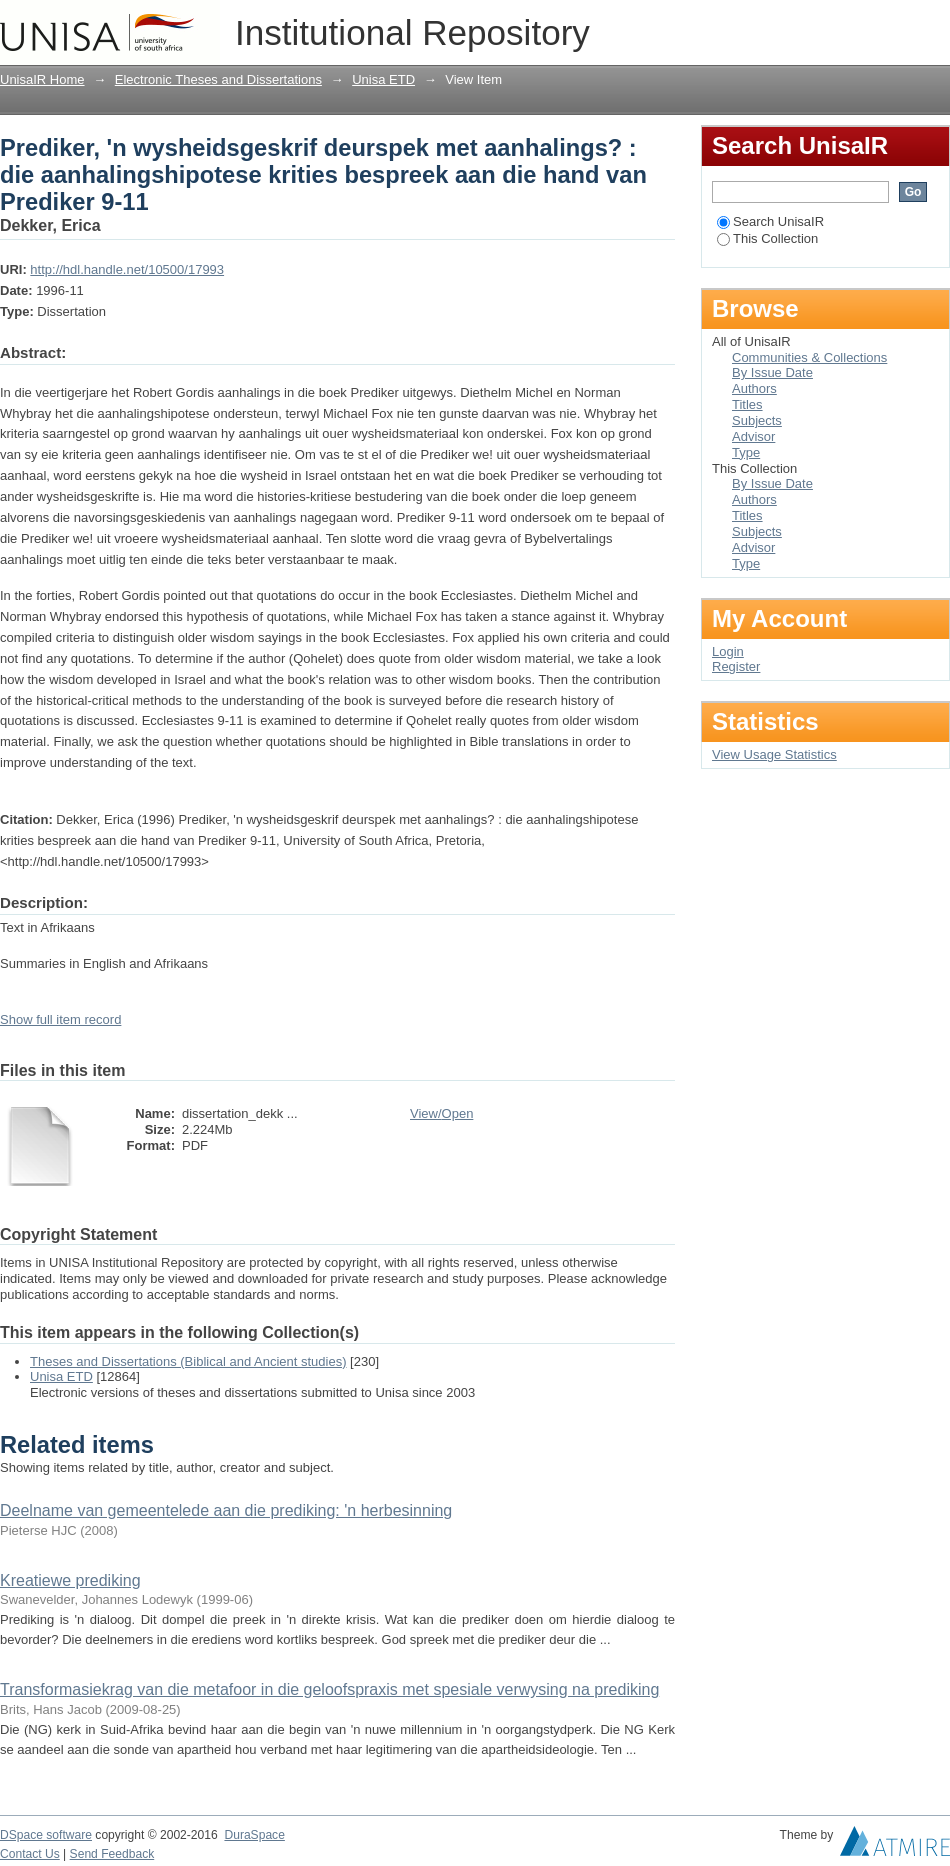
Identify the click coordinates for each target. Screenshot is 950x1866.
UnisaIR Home (42, 79)
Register (736, 666)
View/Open (441, 1113)
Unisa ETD (383, 79)
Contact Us (30, 1854)
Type (746, 452)
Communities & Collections (809, 357)
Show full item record (60, 1019)
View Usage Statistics (774, 754)
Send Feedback (112, 1854)
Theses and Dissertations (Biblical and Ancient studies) (188, 1361)
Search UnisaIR (770, 221)
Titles (747, 404)
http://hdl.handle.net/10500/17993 (127, 269)
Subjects (757, 420)
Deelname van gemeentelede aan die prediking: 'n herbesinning (226, 1510)
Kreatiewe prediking (70, 1580)
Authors (754, 388)
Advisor (753, 436)
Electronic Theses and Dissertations (218, 79)
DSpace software (46, 1835)
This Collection (767, 238)
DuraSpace (254, 1835)
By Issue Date (772, 372)
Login (934, 24)
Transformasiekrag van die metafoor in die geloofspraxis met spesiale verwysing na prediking (329, 1689)
